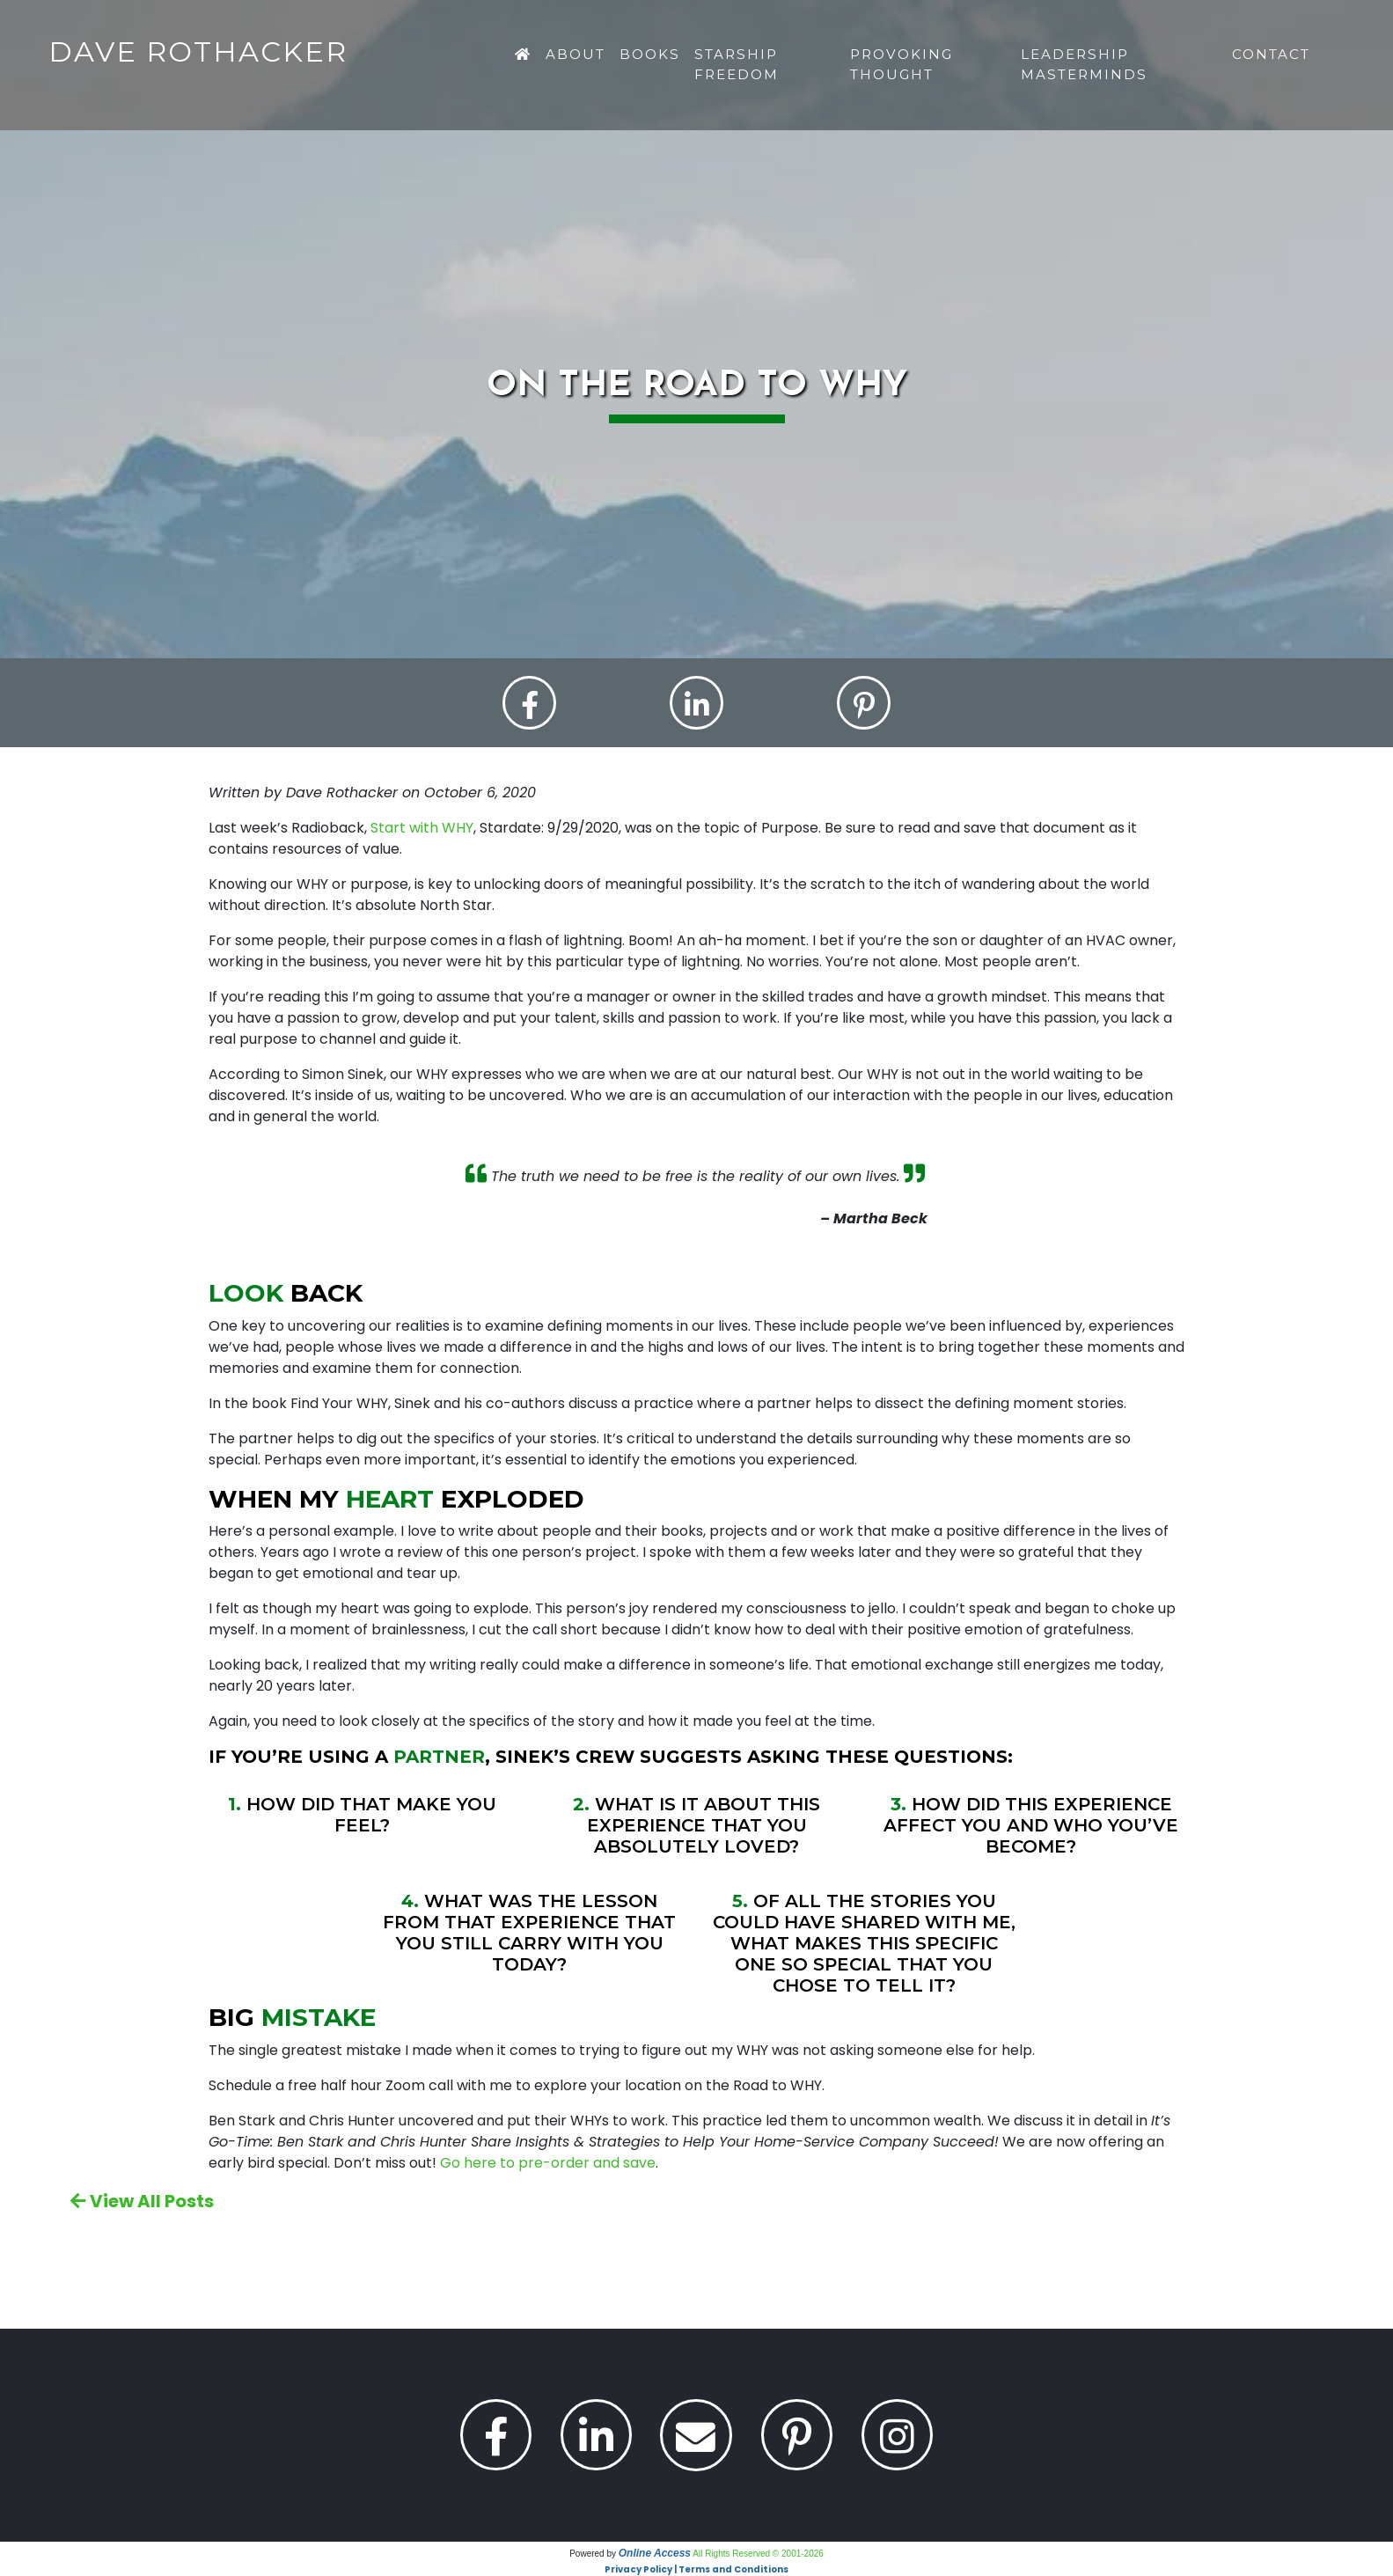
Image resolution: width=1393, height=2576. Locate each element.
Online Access (655, 2553)
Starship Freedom (736, 64)
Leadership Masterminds (1084, 64)
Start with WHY (421, 828)
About (575, 54)
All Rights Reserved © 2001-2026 (758, 2553)
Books (650, 54)
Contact (1271, 54)
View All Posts (142, 2201)
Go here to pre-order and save (548, 2163)
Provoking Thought (901, 64)
